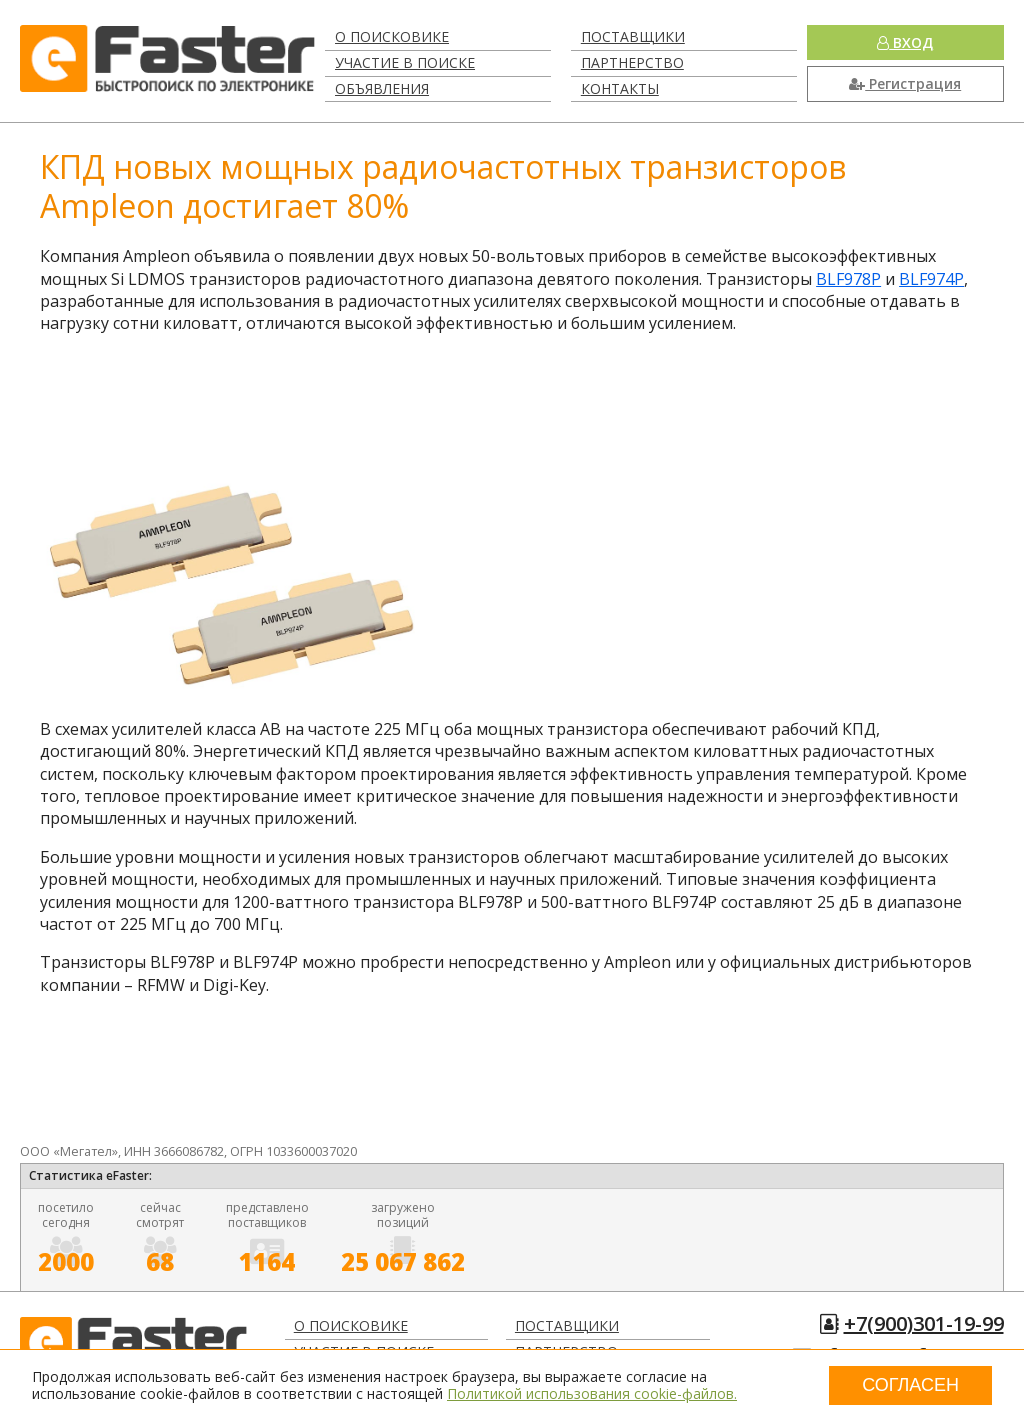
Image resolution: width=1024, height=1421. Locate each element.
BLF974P (931, 279)
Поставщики (633, 36)
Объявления (382, 88)
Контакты (620, 88)
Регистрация (905, 83)
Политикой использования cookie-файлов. (592, 1393)
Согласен (910, 1385)
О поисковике (392, 36)
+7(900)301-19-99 (924, 1323)
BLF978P (848, 279)
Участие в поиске (405, 62)
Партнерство (632, 62)
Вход (905, 42)
